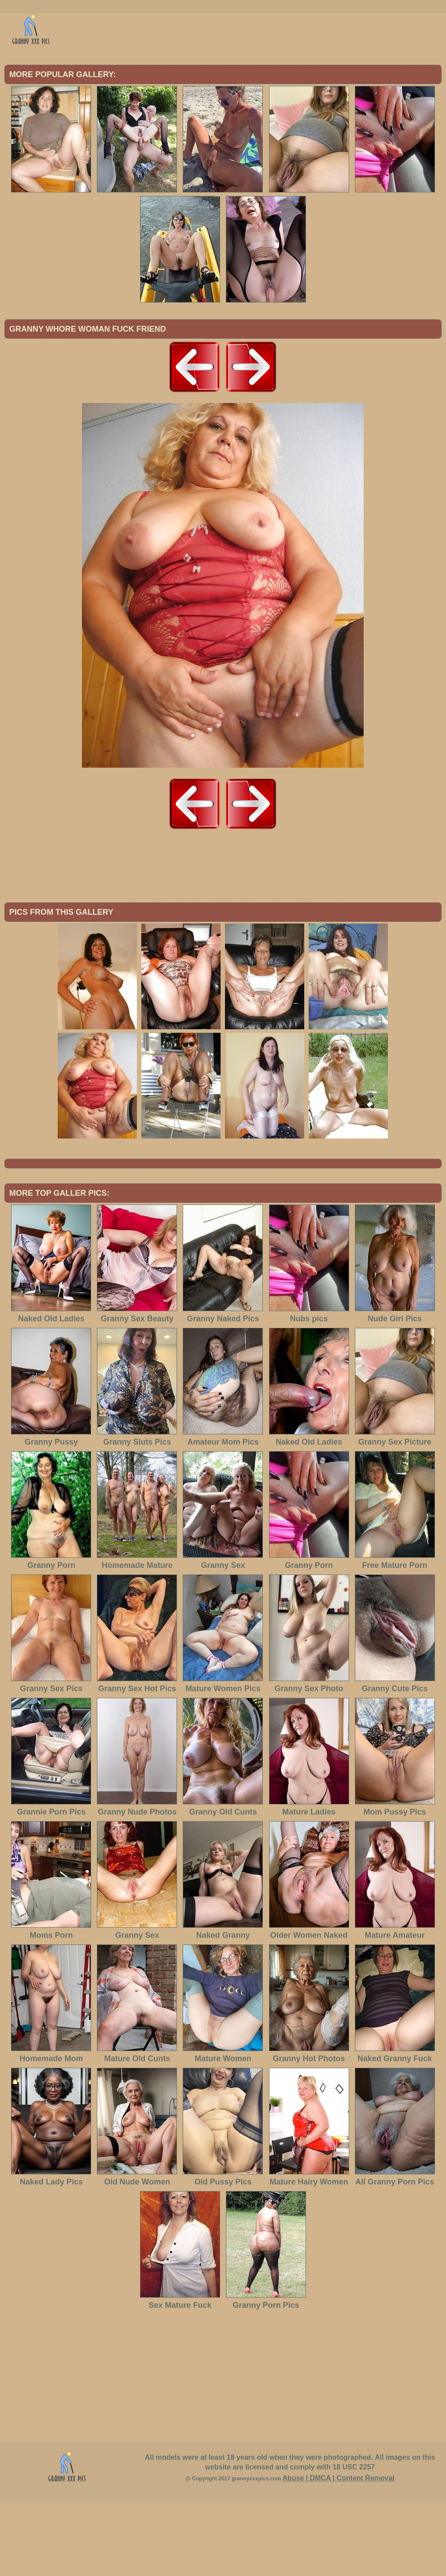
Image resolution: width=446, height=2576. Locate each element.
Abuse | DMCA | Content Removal (338, 2550)
